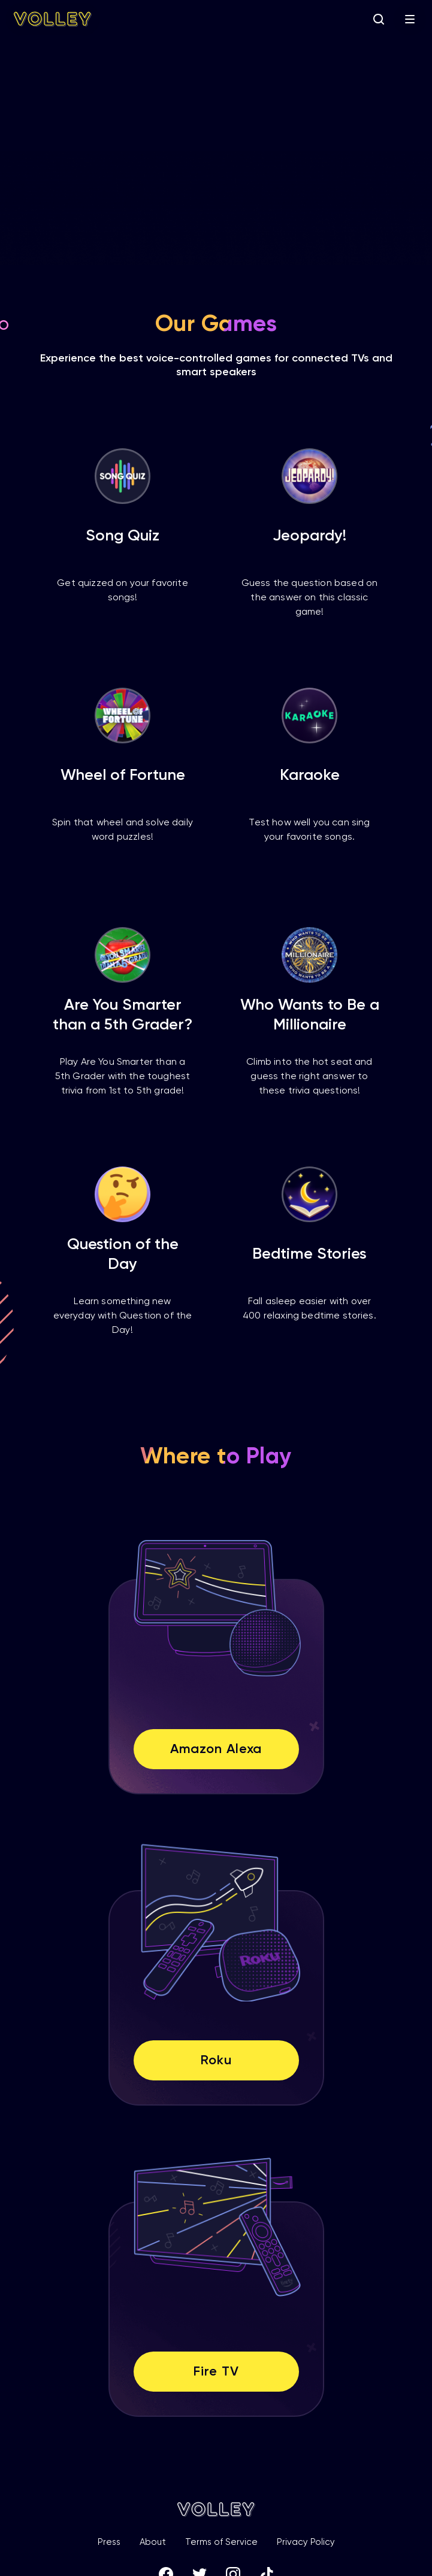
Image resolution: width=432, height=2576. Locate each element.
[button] (410, 19)
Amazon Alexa (216, 1749)
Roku (216, 2060)
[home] (52, 19)
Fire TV (215, 2371)
